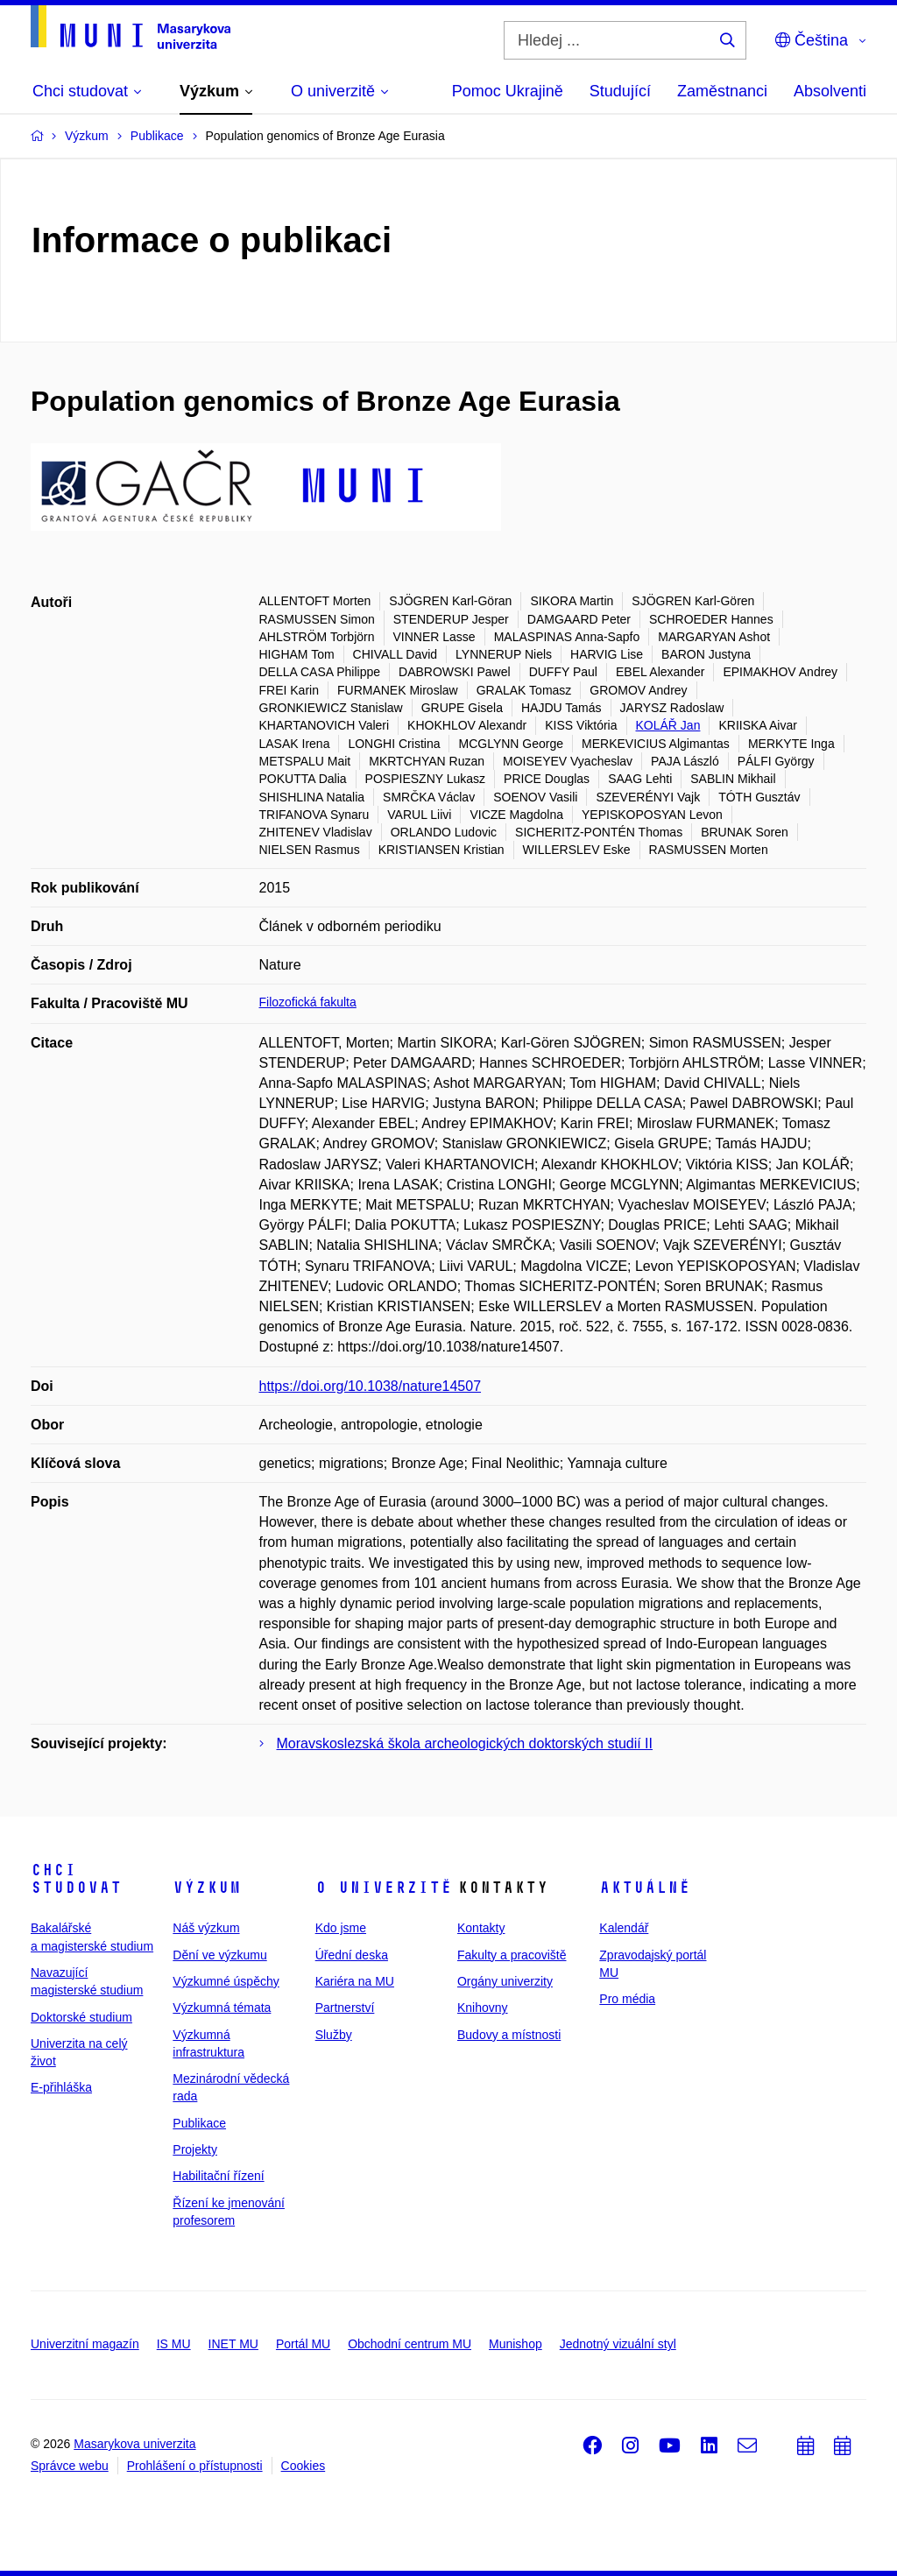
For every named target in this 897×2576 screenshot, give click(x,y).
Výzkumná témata (222, 2008)
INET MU (233, 2344)
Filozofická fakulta (308, 1002)
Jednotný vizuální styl (618, 2344)
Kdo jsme (340, 1928)
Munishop (515, 2344)
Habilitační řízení (218, 2176)
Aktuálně (644, 1887)
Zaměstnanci (722, 91)
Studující (620, 91)
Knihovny (482, 2008)
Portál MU (303, 2344)
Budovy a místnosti (509, 2035)
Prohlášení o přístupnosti (195, 2466)
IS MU (174, 2344)
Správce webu (70, 2466)
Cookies (303, 2466)
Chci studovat (76, 1878)
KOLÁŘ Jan (668, 725)
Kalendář (623, 1928)
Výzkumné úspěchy (226, 1981)
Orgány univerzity (505, 1981)
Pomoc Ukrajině (507, 91)
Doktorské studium (81, 2017)
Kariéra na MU (354, 1981)
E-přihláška (61, 2087)
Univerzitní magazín (85, 2344)
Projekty (195, 2149)
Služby (333, 2035)
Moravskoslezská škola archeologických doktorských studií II (465, 1743)
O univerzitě (383, 1887)
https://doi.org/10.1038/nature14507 (370, 1386)
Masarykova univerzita (134, 2444)
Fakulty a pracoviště (512, 1955)
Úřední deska (351, 1955)
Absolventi (830, 91)
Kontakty (481, 1928)
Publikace (199, 2123)
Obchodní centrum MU (409, 2344)
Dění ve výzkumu (219, 1955)
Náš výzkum (206, 1928)
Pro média (627, 1999)
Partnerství (345, 2008)
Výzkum (207, 1887)
